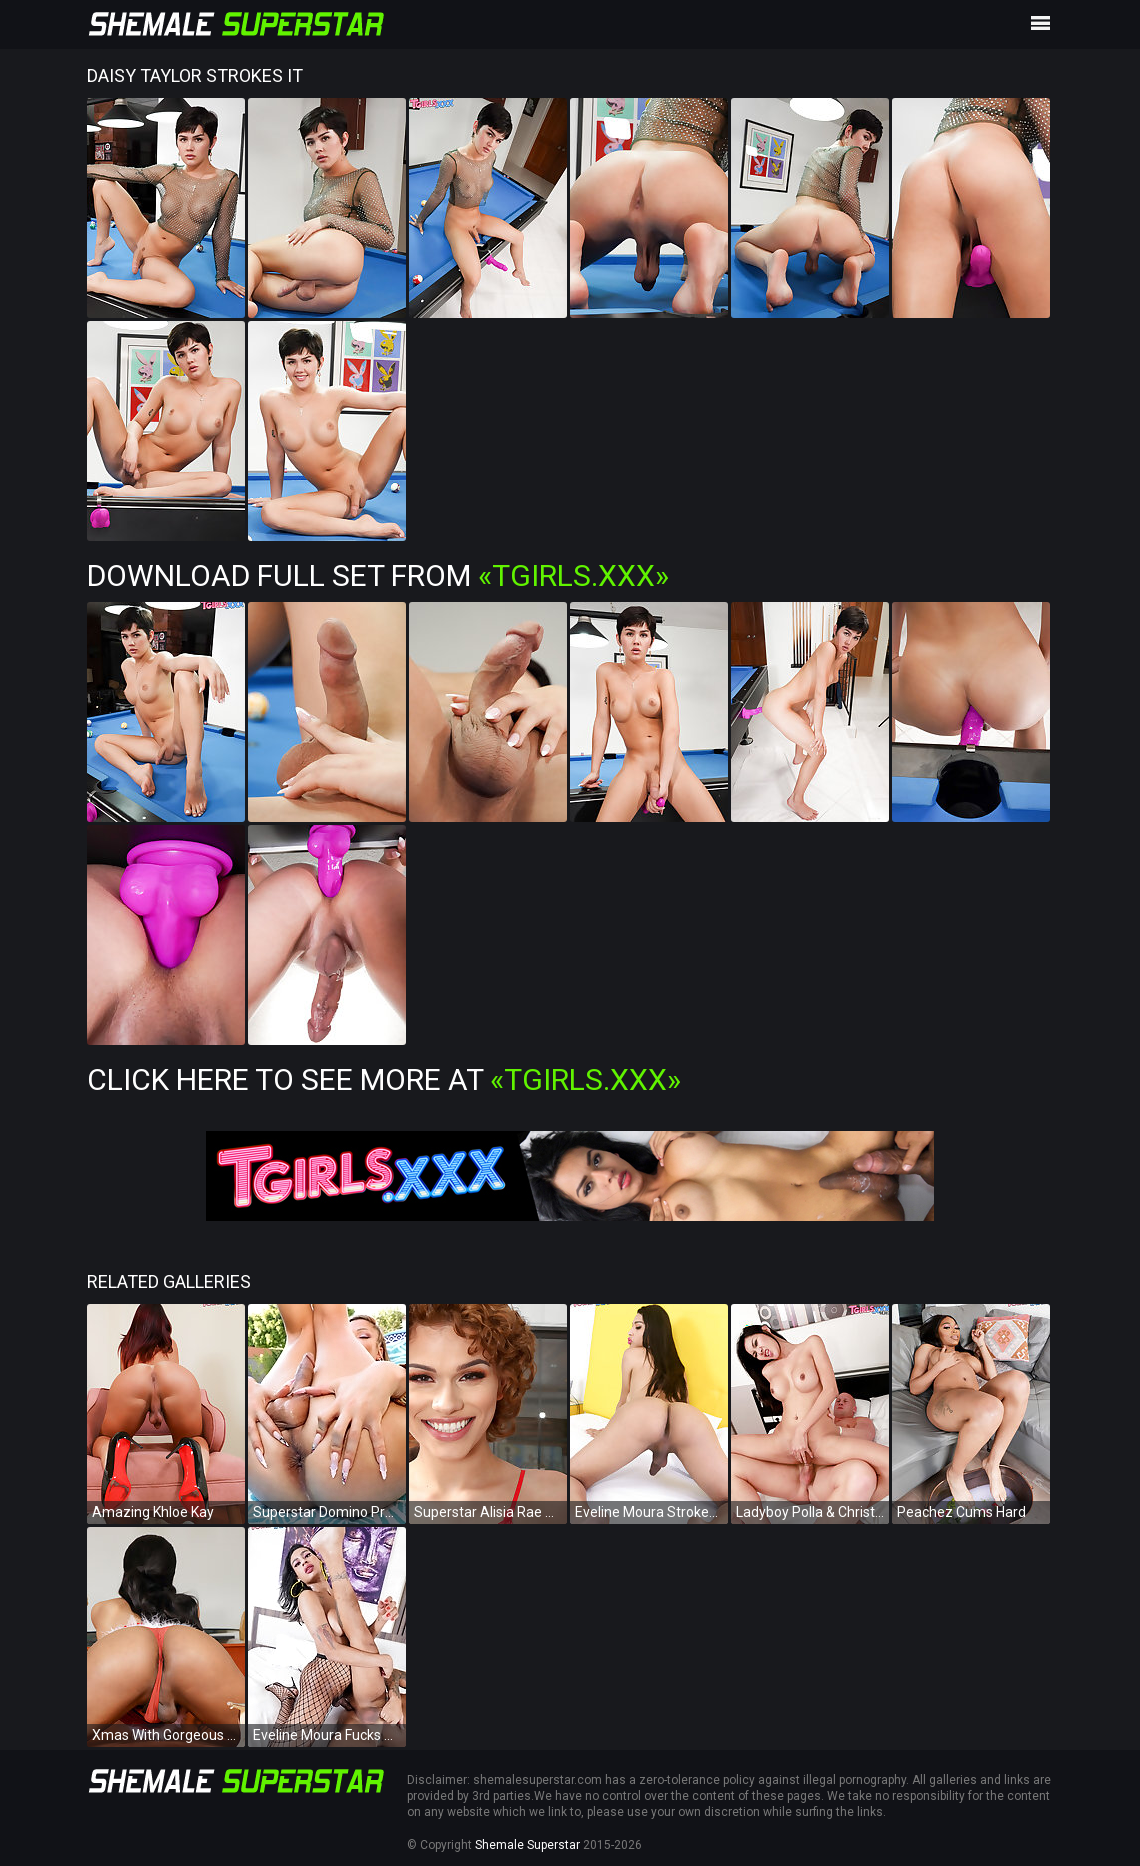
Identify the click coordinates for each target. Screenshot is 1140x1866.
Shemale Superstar (527, 1845)
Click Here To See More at (384, 1079)
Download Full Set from (378, 575)
